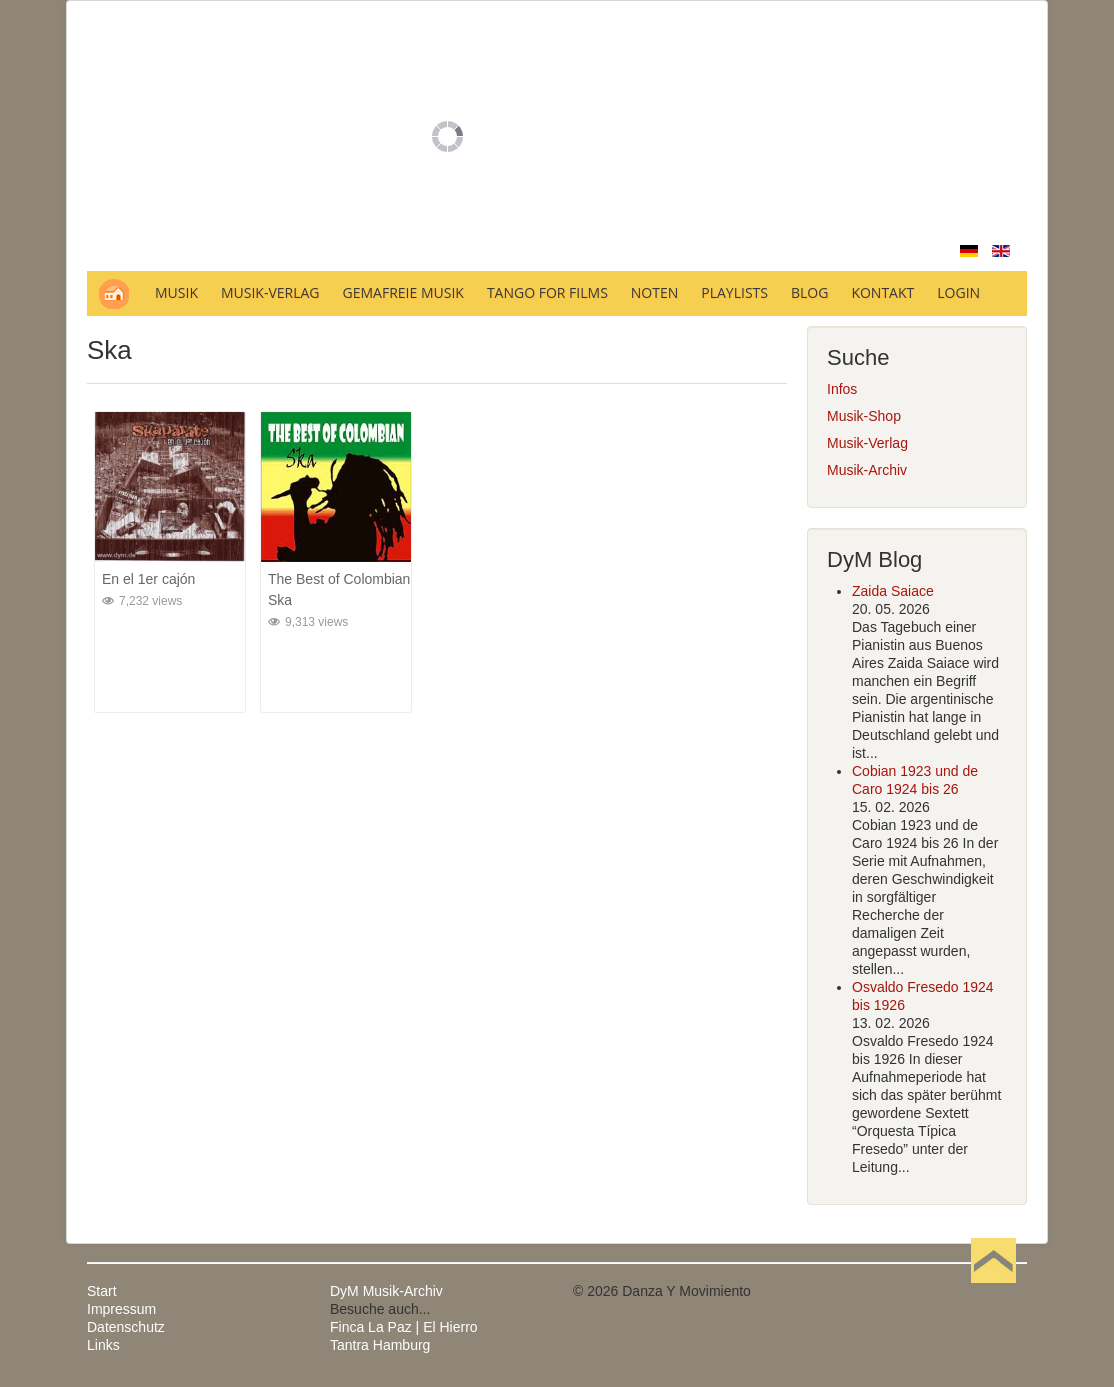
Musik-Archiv (867, 470)
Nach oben (993, 1291)
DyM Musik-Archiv (386, 1291)
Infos (842, 389)
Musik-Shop (864, 416)
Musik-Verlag (867, 443)
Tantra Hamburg (380, 1345)
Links (103, 1345)
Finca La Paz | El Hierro (404, 1327)
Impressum (121, 1309)
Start (102, 1291)
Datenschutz (126, 1327)
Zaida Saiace (893, 591)
